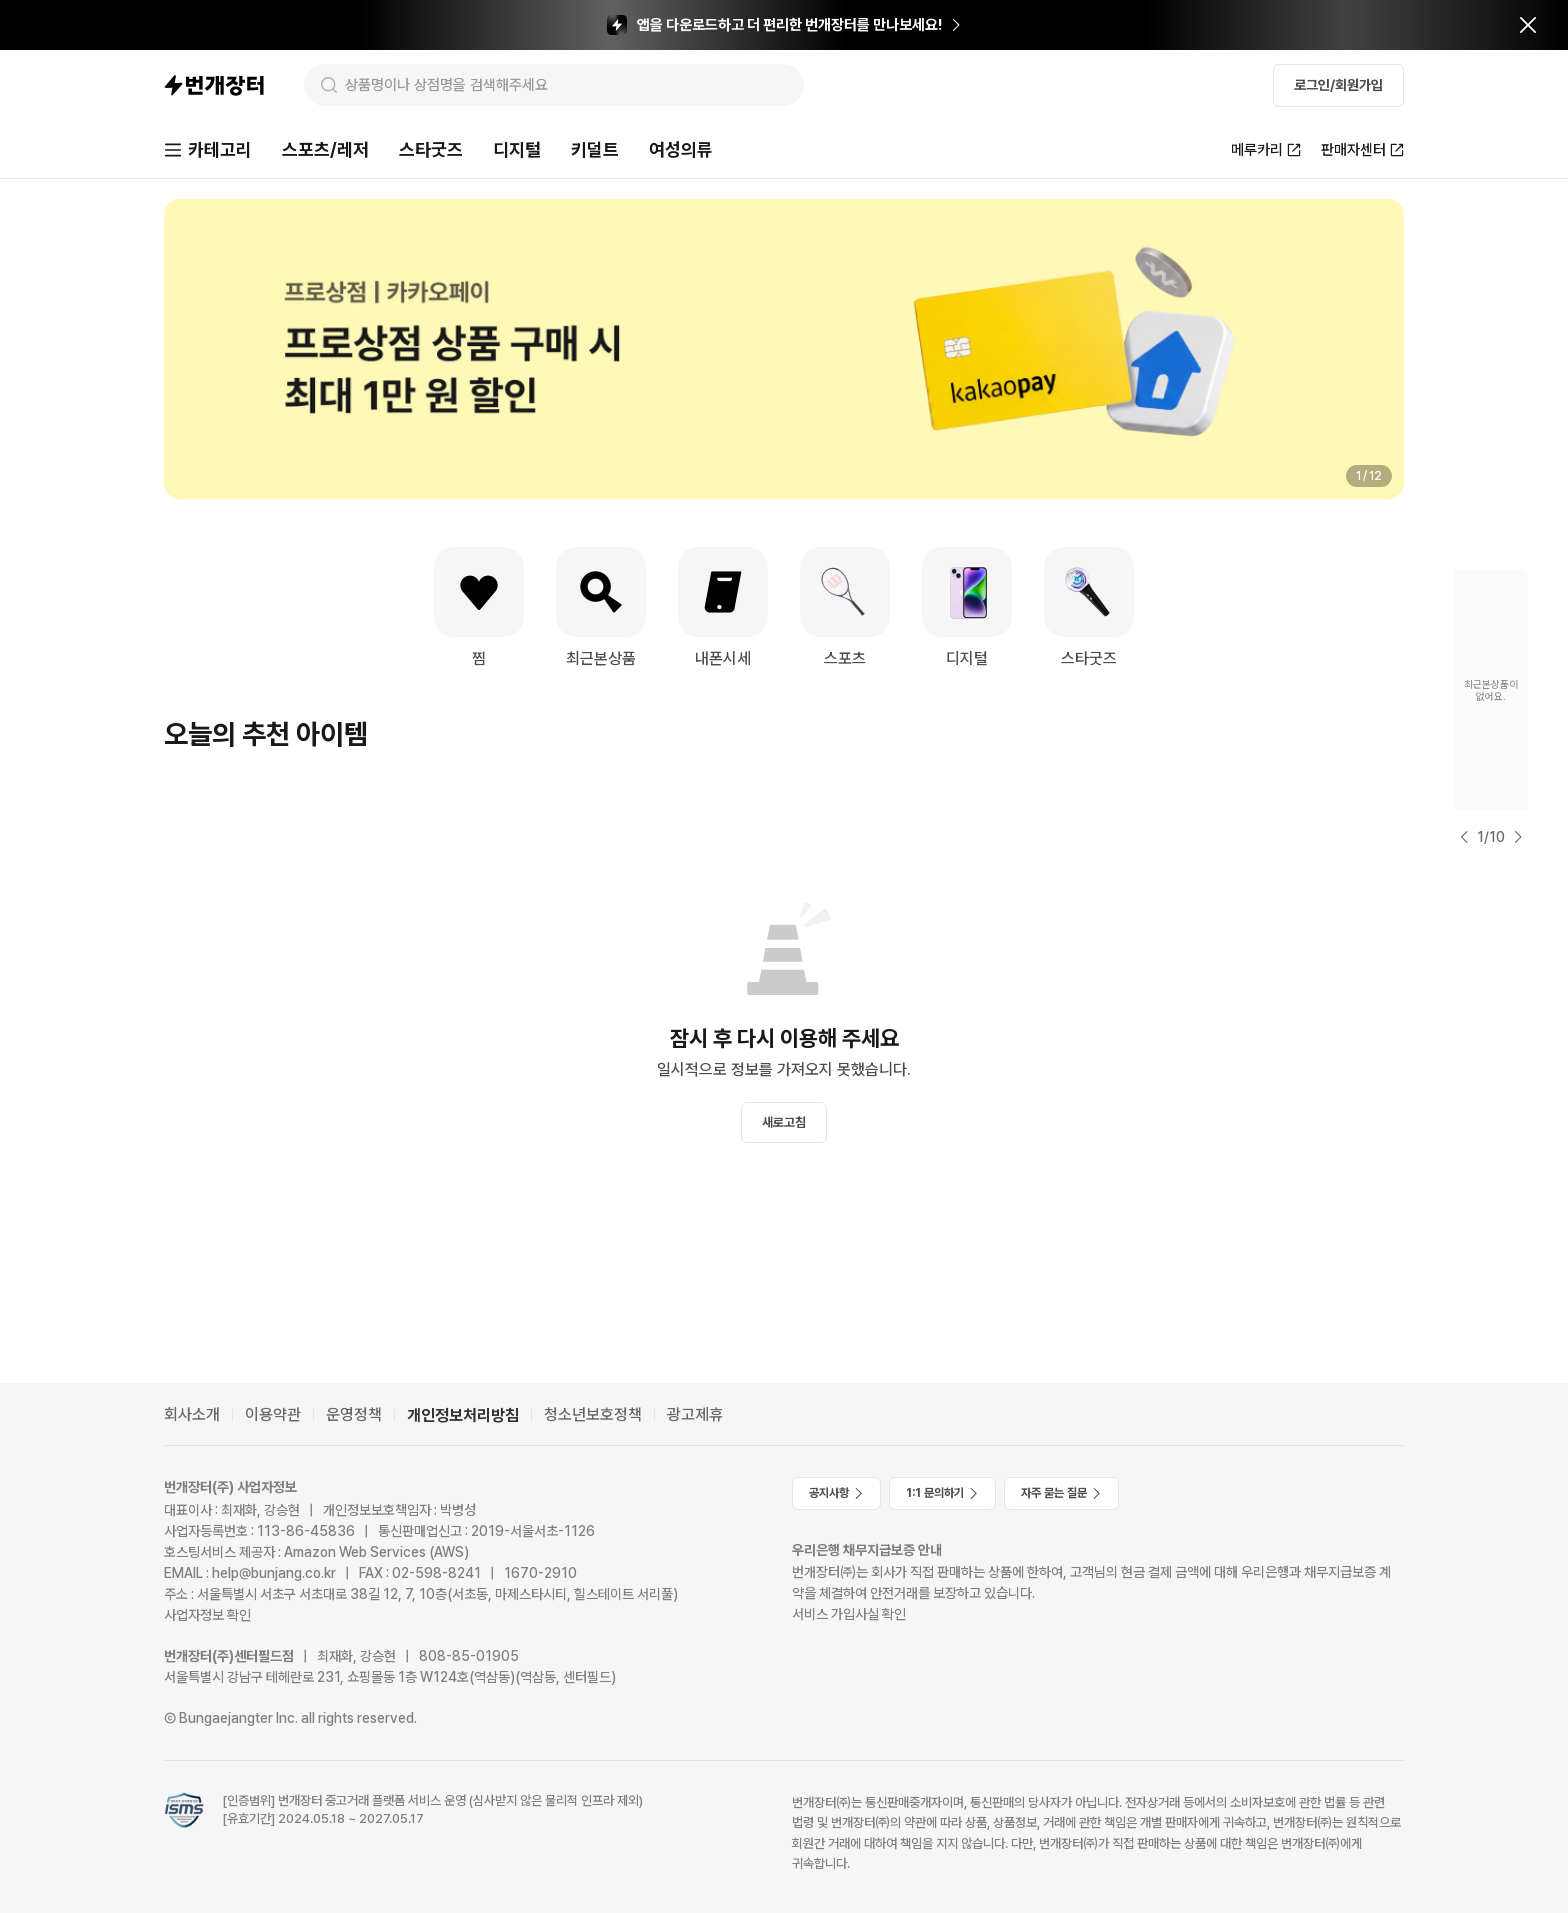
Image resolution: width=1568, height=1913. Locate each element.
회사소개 (192, 1414)
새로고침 (784, 1122)
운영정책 (354, 1414)
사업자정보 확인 (207, 1615)
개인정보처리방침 (463, 1415)
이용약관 (273, 1414)
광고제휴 (695, 1414)
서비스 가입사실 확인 (849, 1614)
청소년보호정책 (593, 1414)
